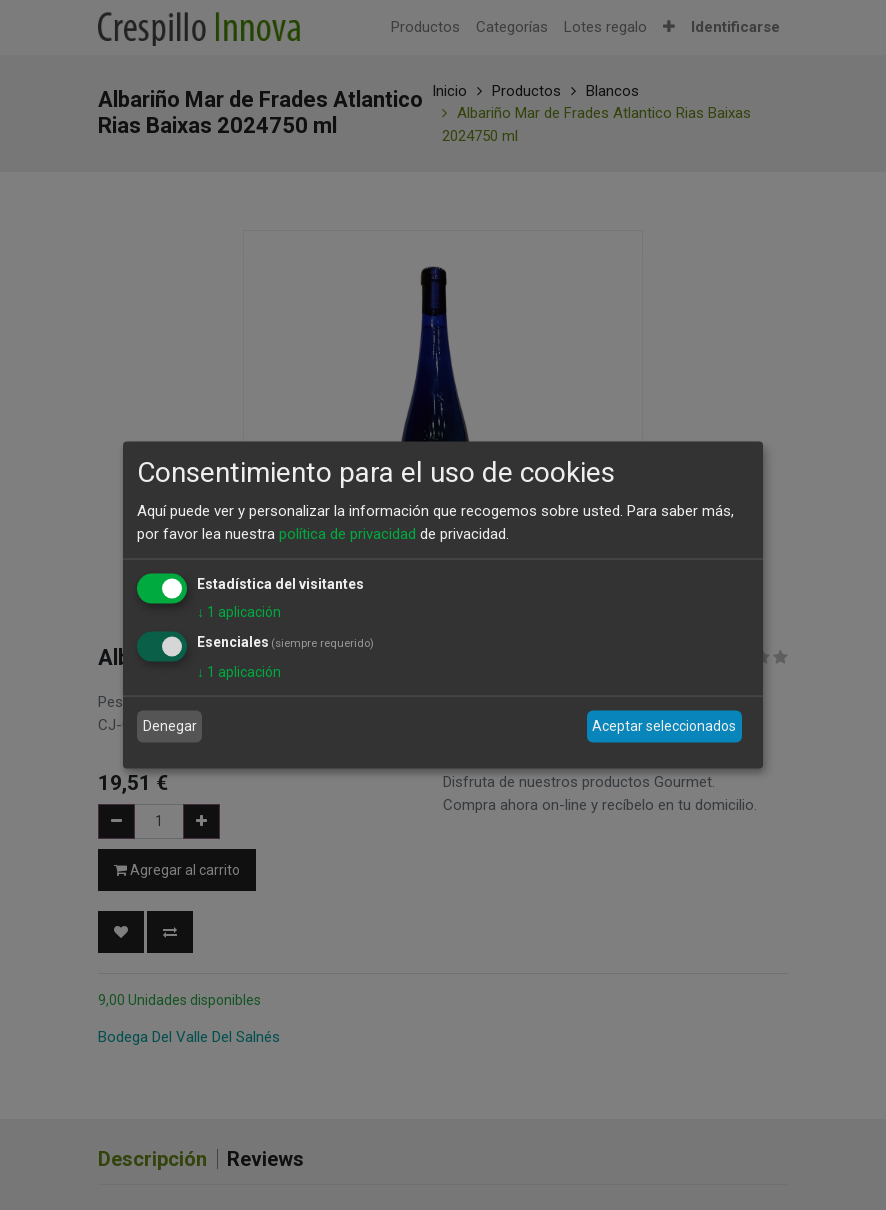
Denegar (170, 726)
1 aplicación (239, 612)
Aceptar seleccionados (664, 726)
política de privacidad (347, 533)
